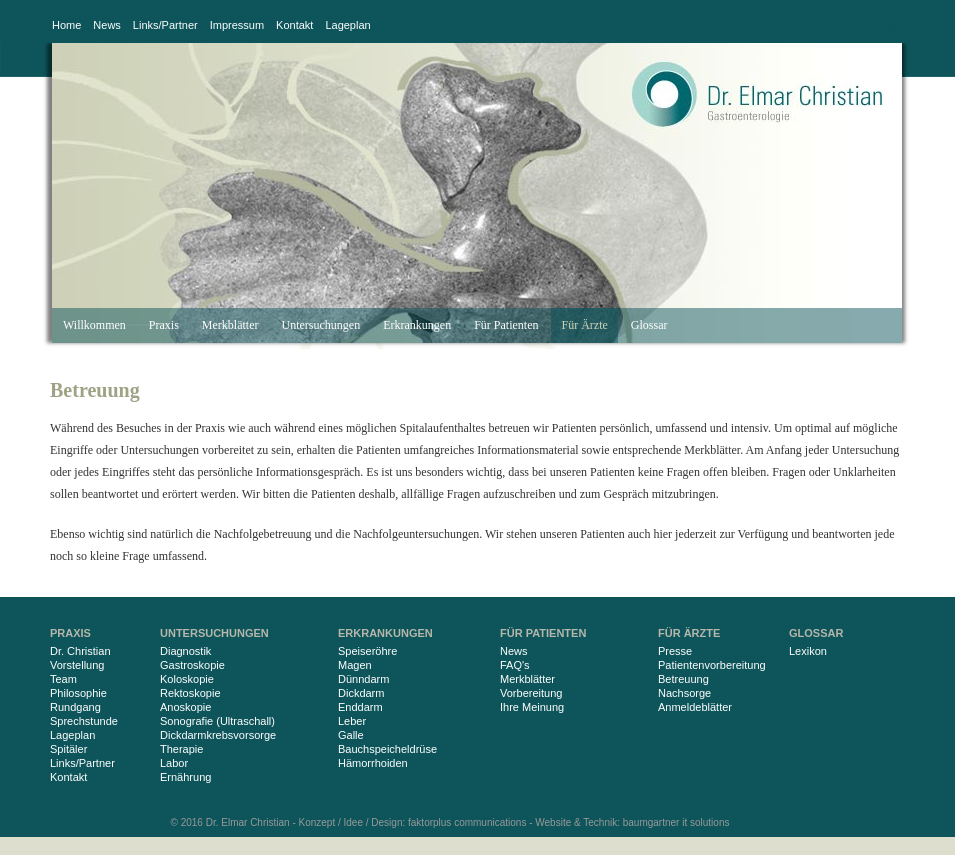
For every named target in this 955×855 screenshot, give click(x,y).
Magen (355, 665)
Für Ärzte (584, 325)
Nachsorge (684, 693)
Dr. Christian (80, 651)
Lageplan (347, 25)
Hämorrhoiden (373, 763)
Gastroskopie (192, 665)
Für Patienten (506, 325)
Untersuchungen (321, 325)
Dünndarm (363, 679)
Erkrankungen (417, 325)
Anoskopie (185, 707)
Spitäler (68, 749)
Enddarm (360, 707)
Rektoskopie (190, 693)
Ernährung (185, 777)
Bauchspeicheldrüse (387, 749)
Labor (174, 763)
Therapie (181, 749)
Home (66, 25)
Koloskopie (187, 679)
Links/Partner (165, 25)
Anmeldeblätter (695, 707)
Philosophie (78, 693)
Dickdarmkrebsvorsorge (218, 735)
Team (63, 679)
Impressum (237, 25)
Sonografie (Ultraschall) (217, 721)
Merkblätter (230, 325)
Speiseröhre (367, 651)
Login (889, 25)
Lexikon (808, 651)
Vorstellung (77, 665)
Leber (352, 721)
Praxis (164, 325)
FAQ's (515, 665)
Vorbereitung (531, 693)
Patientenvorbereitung (712, 665)
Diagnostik (185, 651)
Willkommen (94, 325)
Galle (351, 735)
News (107, 25)
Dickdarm (361, 693)
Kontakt (294, 25)
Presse (675, 651)
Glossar (649, 325)
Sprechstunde (84, 721)
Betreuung (683, 679)
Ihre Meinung (532, 707)
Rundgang (75, 707)
